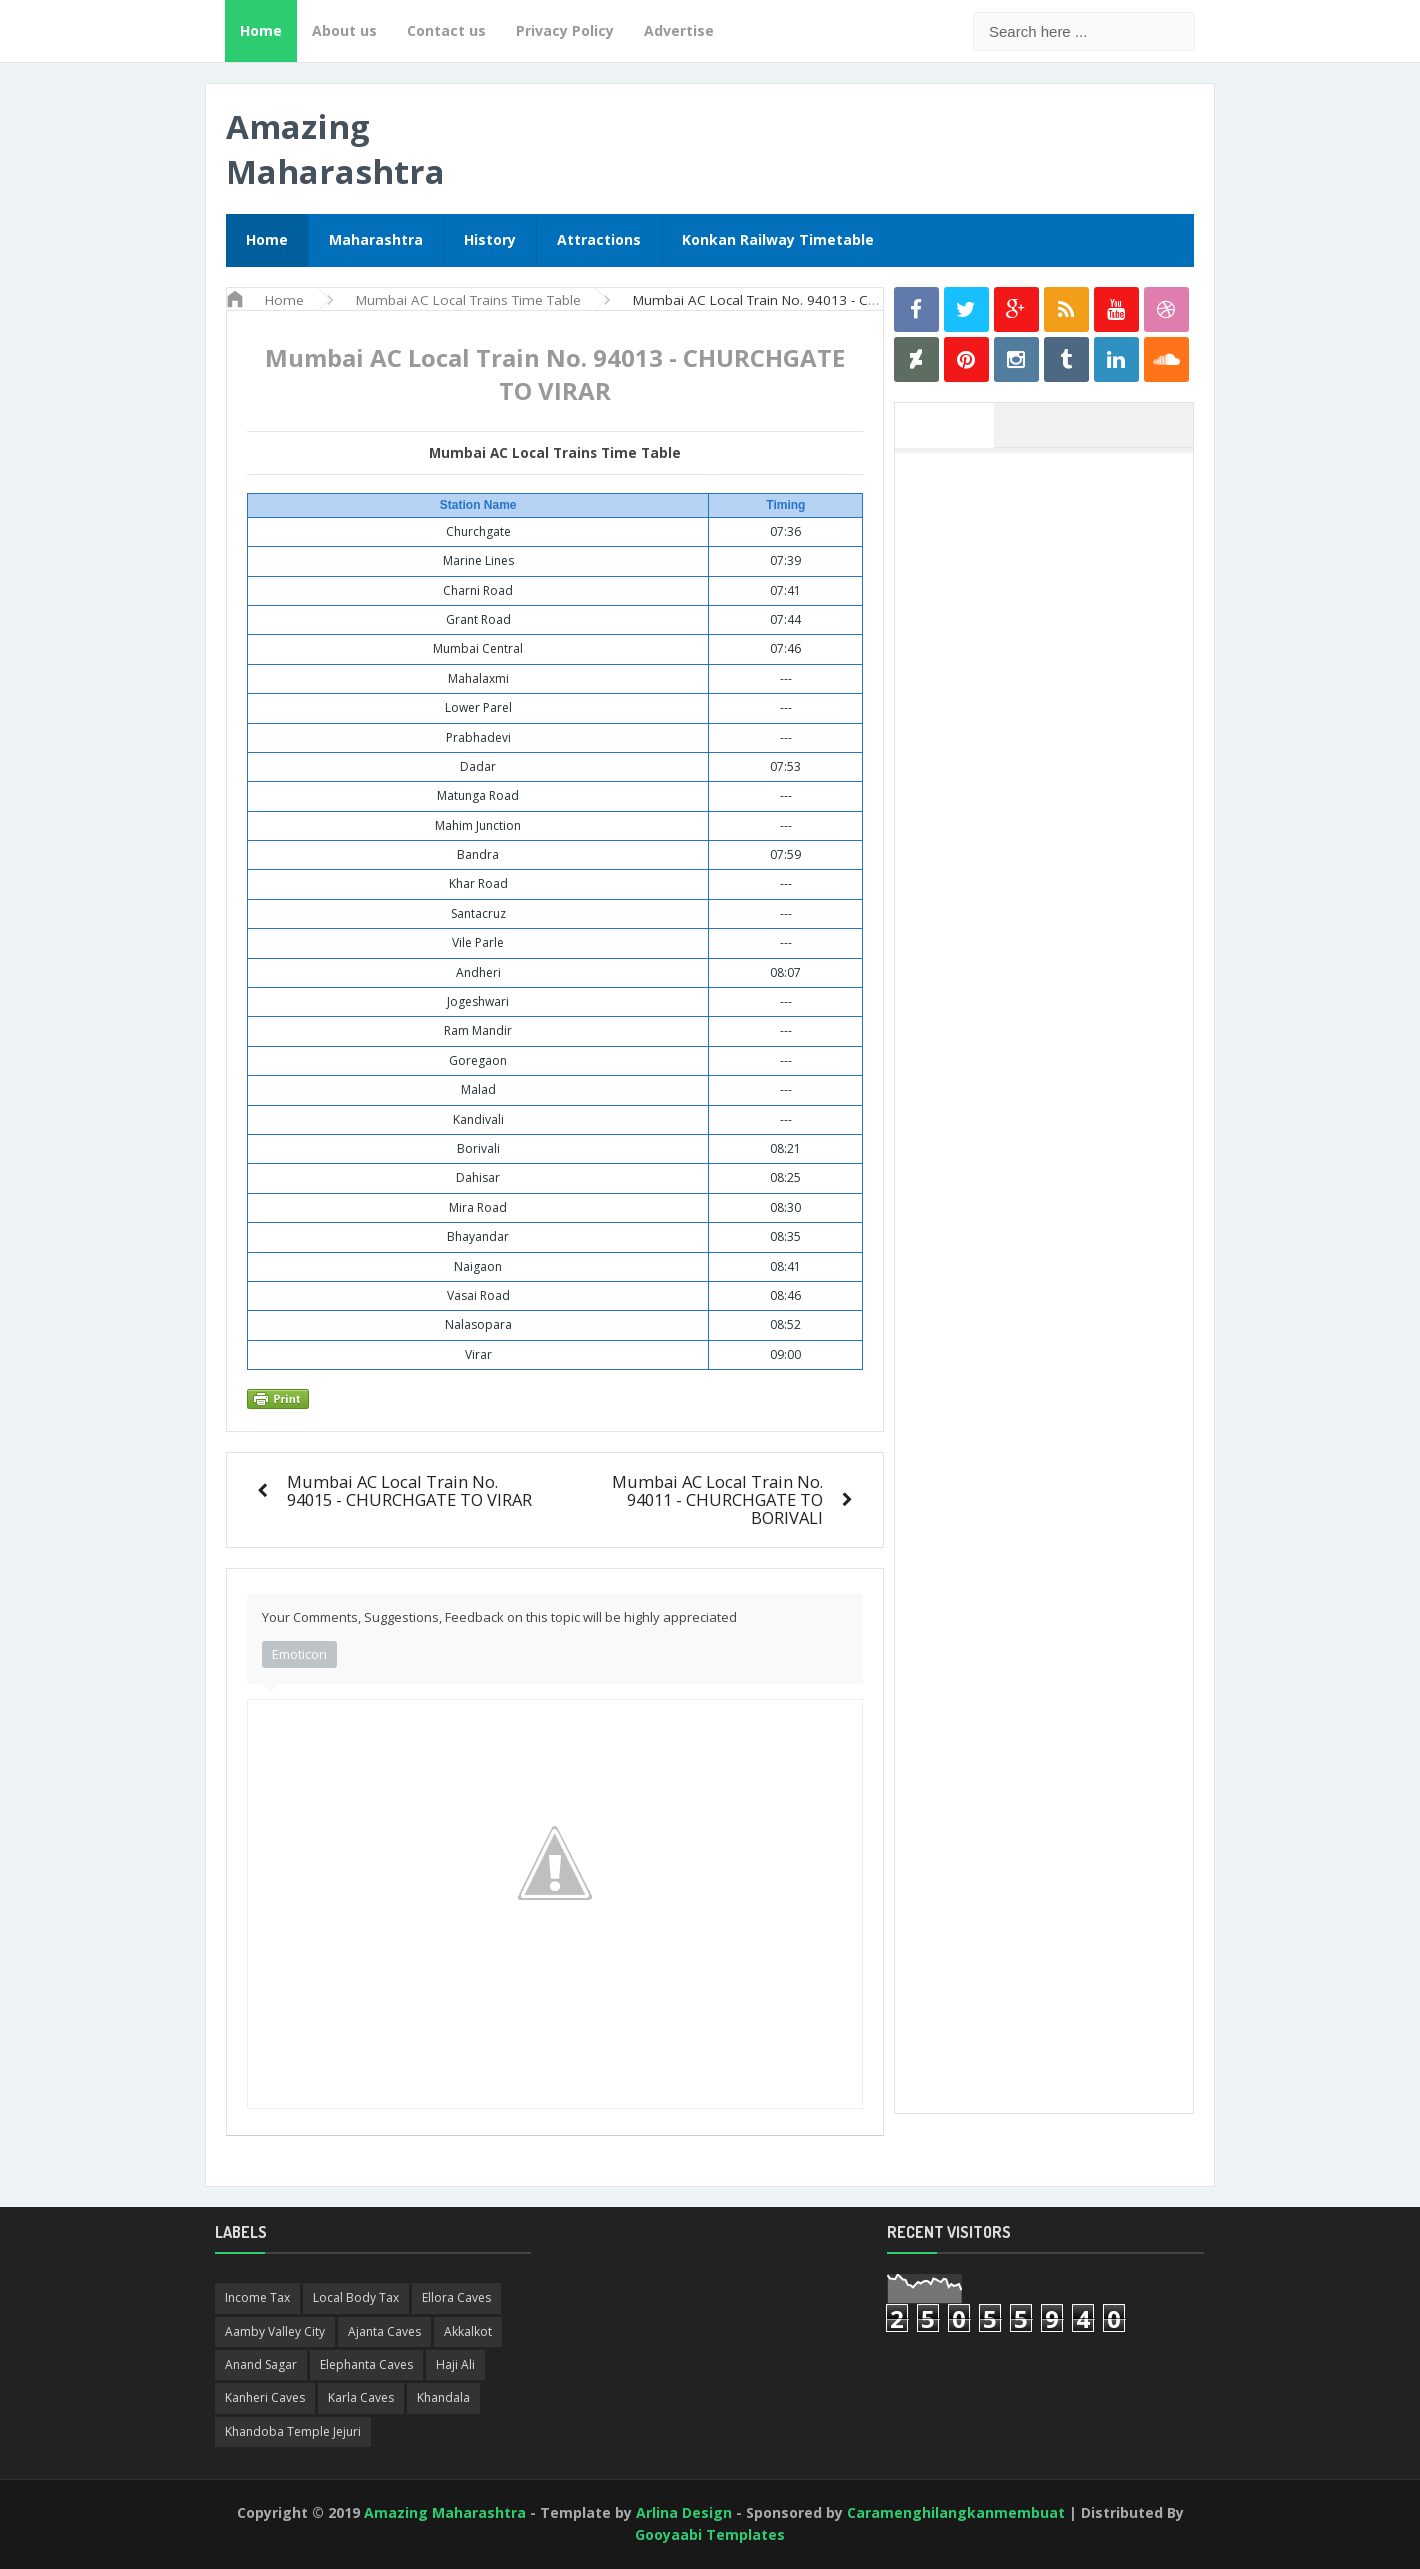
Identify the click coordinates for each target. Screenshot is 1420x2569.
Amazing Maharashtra (335, 149)
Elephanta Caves (366, 2364)
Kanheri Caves (265, 2397)
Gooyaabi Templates (710, 2534)
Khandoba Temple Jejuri (293, 2431)
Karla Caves (361, 2397)
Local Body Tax (356, 2297)
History (490, 239)
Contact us (446, 30)
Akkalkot (468, 2331)
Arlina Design (684, 2512)
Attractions (599, 239)
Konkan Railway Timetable (778, 239)
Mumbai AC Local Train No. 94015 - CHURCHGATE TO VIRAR (409, 1490)
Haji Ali (455, 2364)
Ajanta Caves (384, 2331)
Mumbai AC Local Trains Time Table (555, 453)
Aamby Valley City (275, 2331)
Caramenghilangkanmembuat (956, 2512)
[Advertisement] (1054, 763)
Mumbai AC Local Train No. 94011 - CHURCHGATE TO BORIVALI (717, 1499)
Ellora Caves (456, 2297)
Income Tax (257, 2297)
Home (261, 30)
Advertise (679, 30)
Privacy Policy (565, 30)
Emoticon (299, 1654)
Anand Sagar (261, 2364)
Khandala (443, 2397)
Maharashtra (376, 239)
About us (344, 30)
